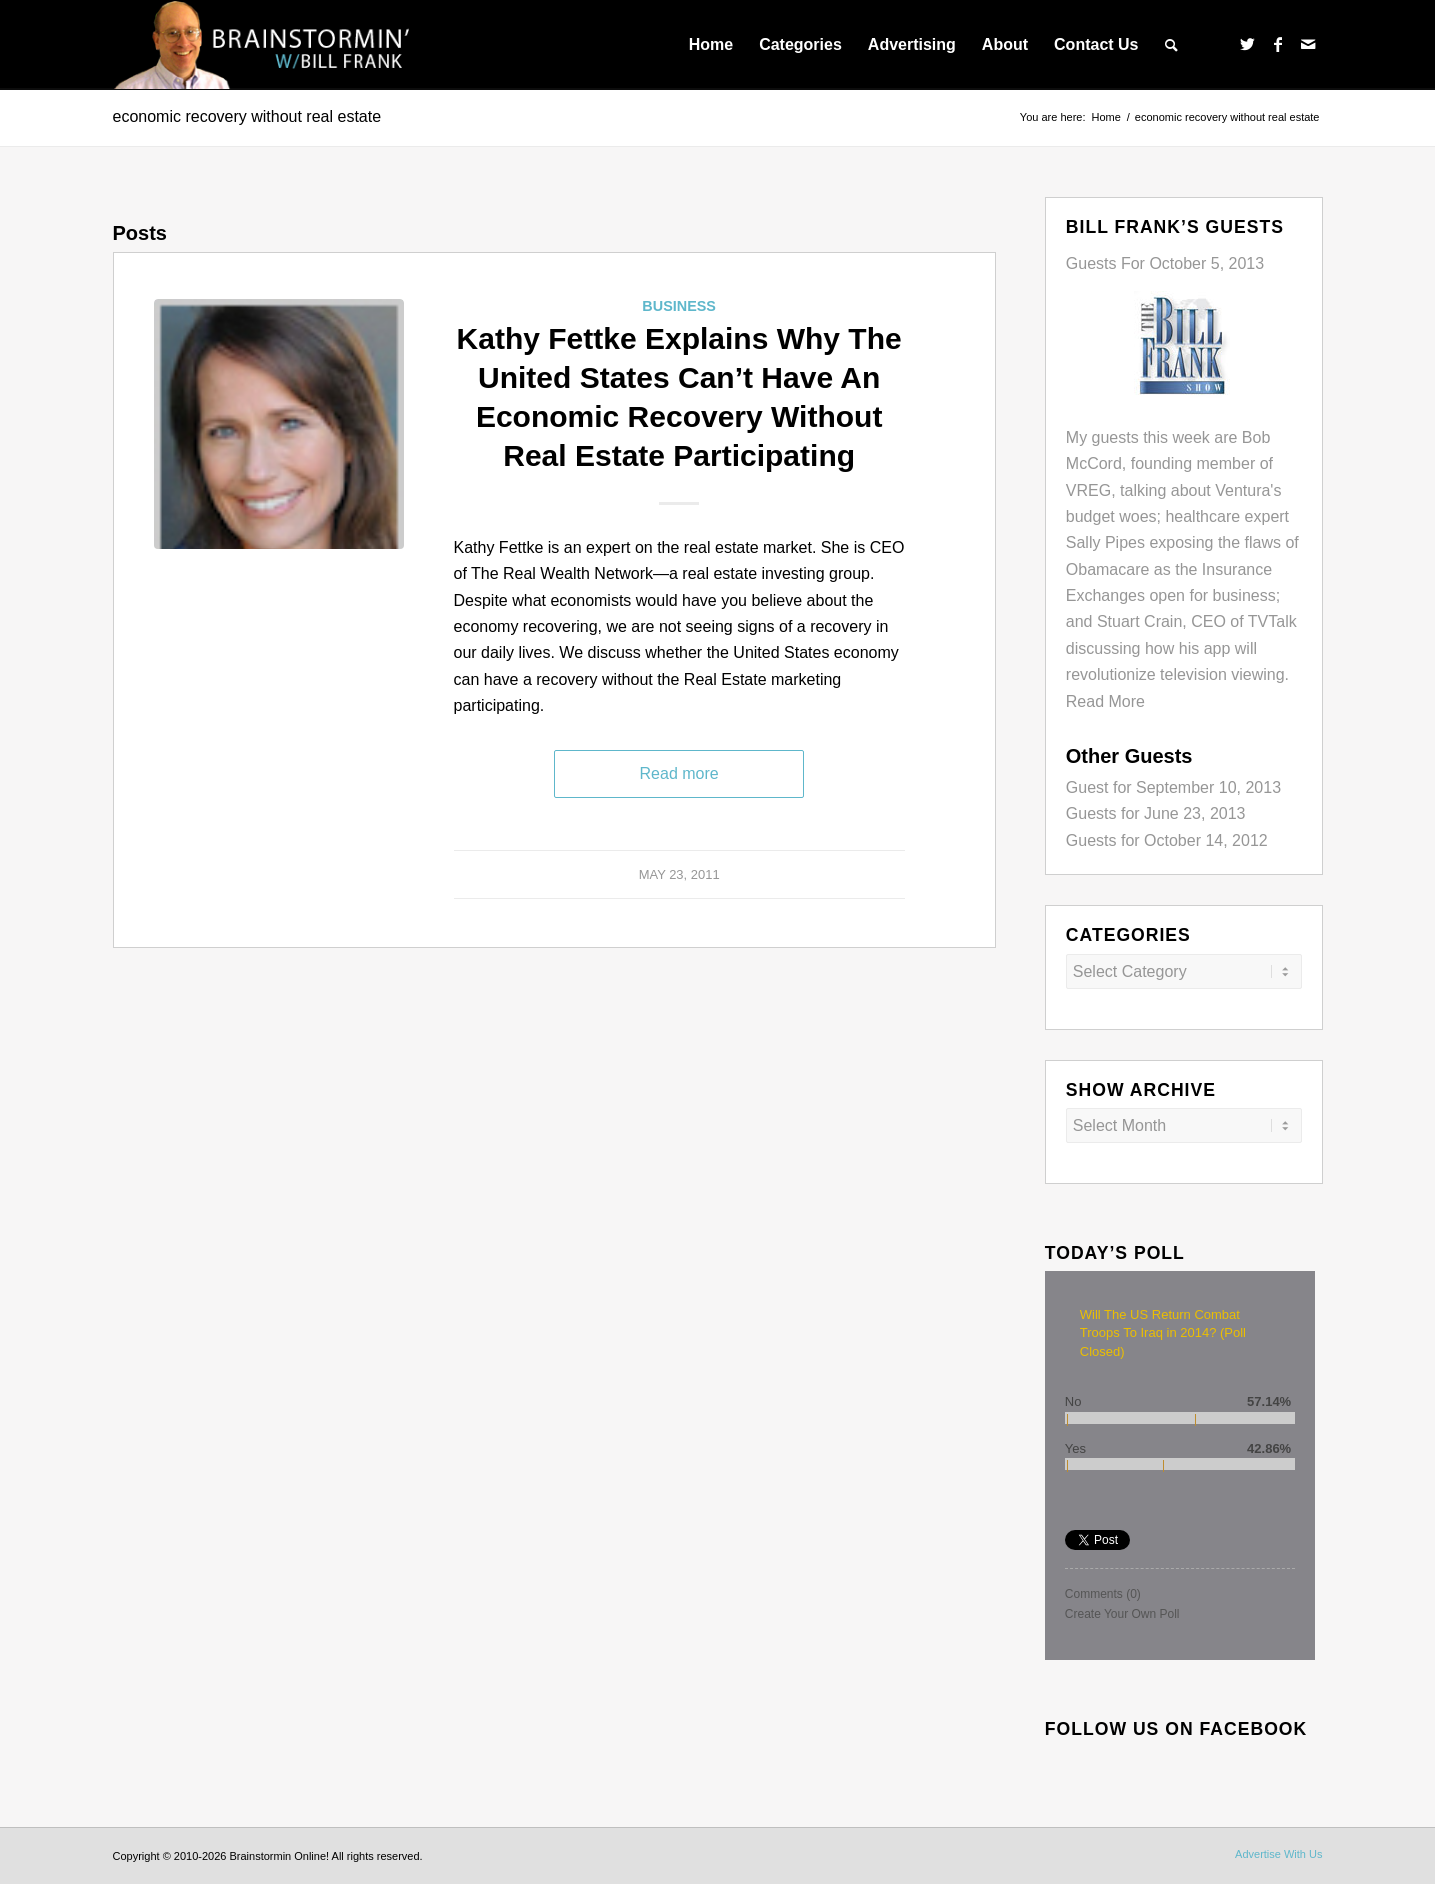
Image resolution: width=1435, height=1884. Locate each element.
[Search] (1171, 45)
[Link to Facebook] (1278, 44)
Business (679, 306)
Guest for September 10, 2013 (1173, 787)
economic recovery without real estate (247, 116)
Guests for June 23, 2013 (1156, 813)
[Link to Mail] (1308, 44)
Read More (1105, 701)
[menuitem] (711, 45)
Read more (679, 773)
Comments (1103, 1594)
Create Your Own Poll (1122, 1614)
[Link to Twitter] (1248, 44)
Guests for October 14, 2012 (1167, 840)
